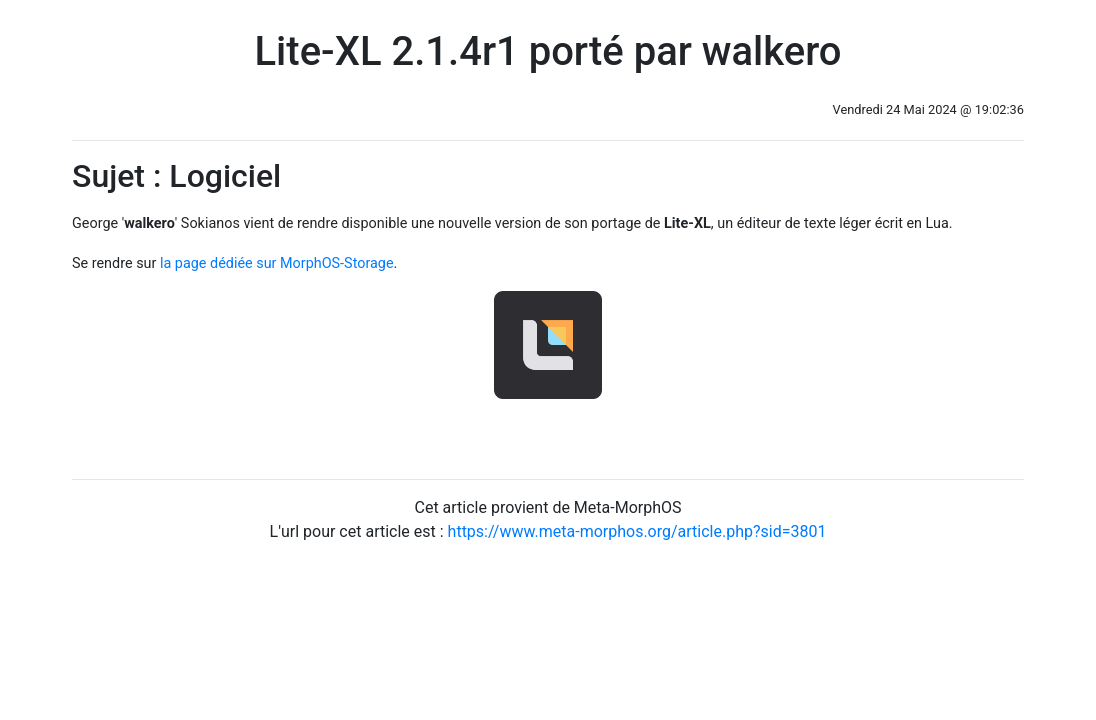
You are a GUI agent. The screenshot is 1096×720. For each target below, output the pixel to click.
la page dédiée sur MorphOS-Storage (277, 263)
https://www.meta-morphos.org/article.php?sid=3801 (637, 531)
